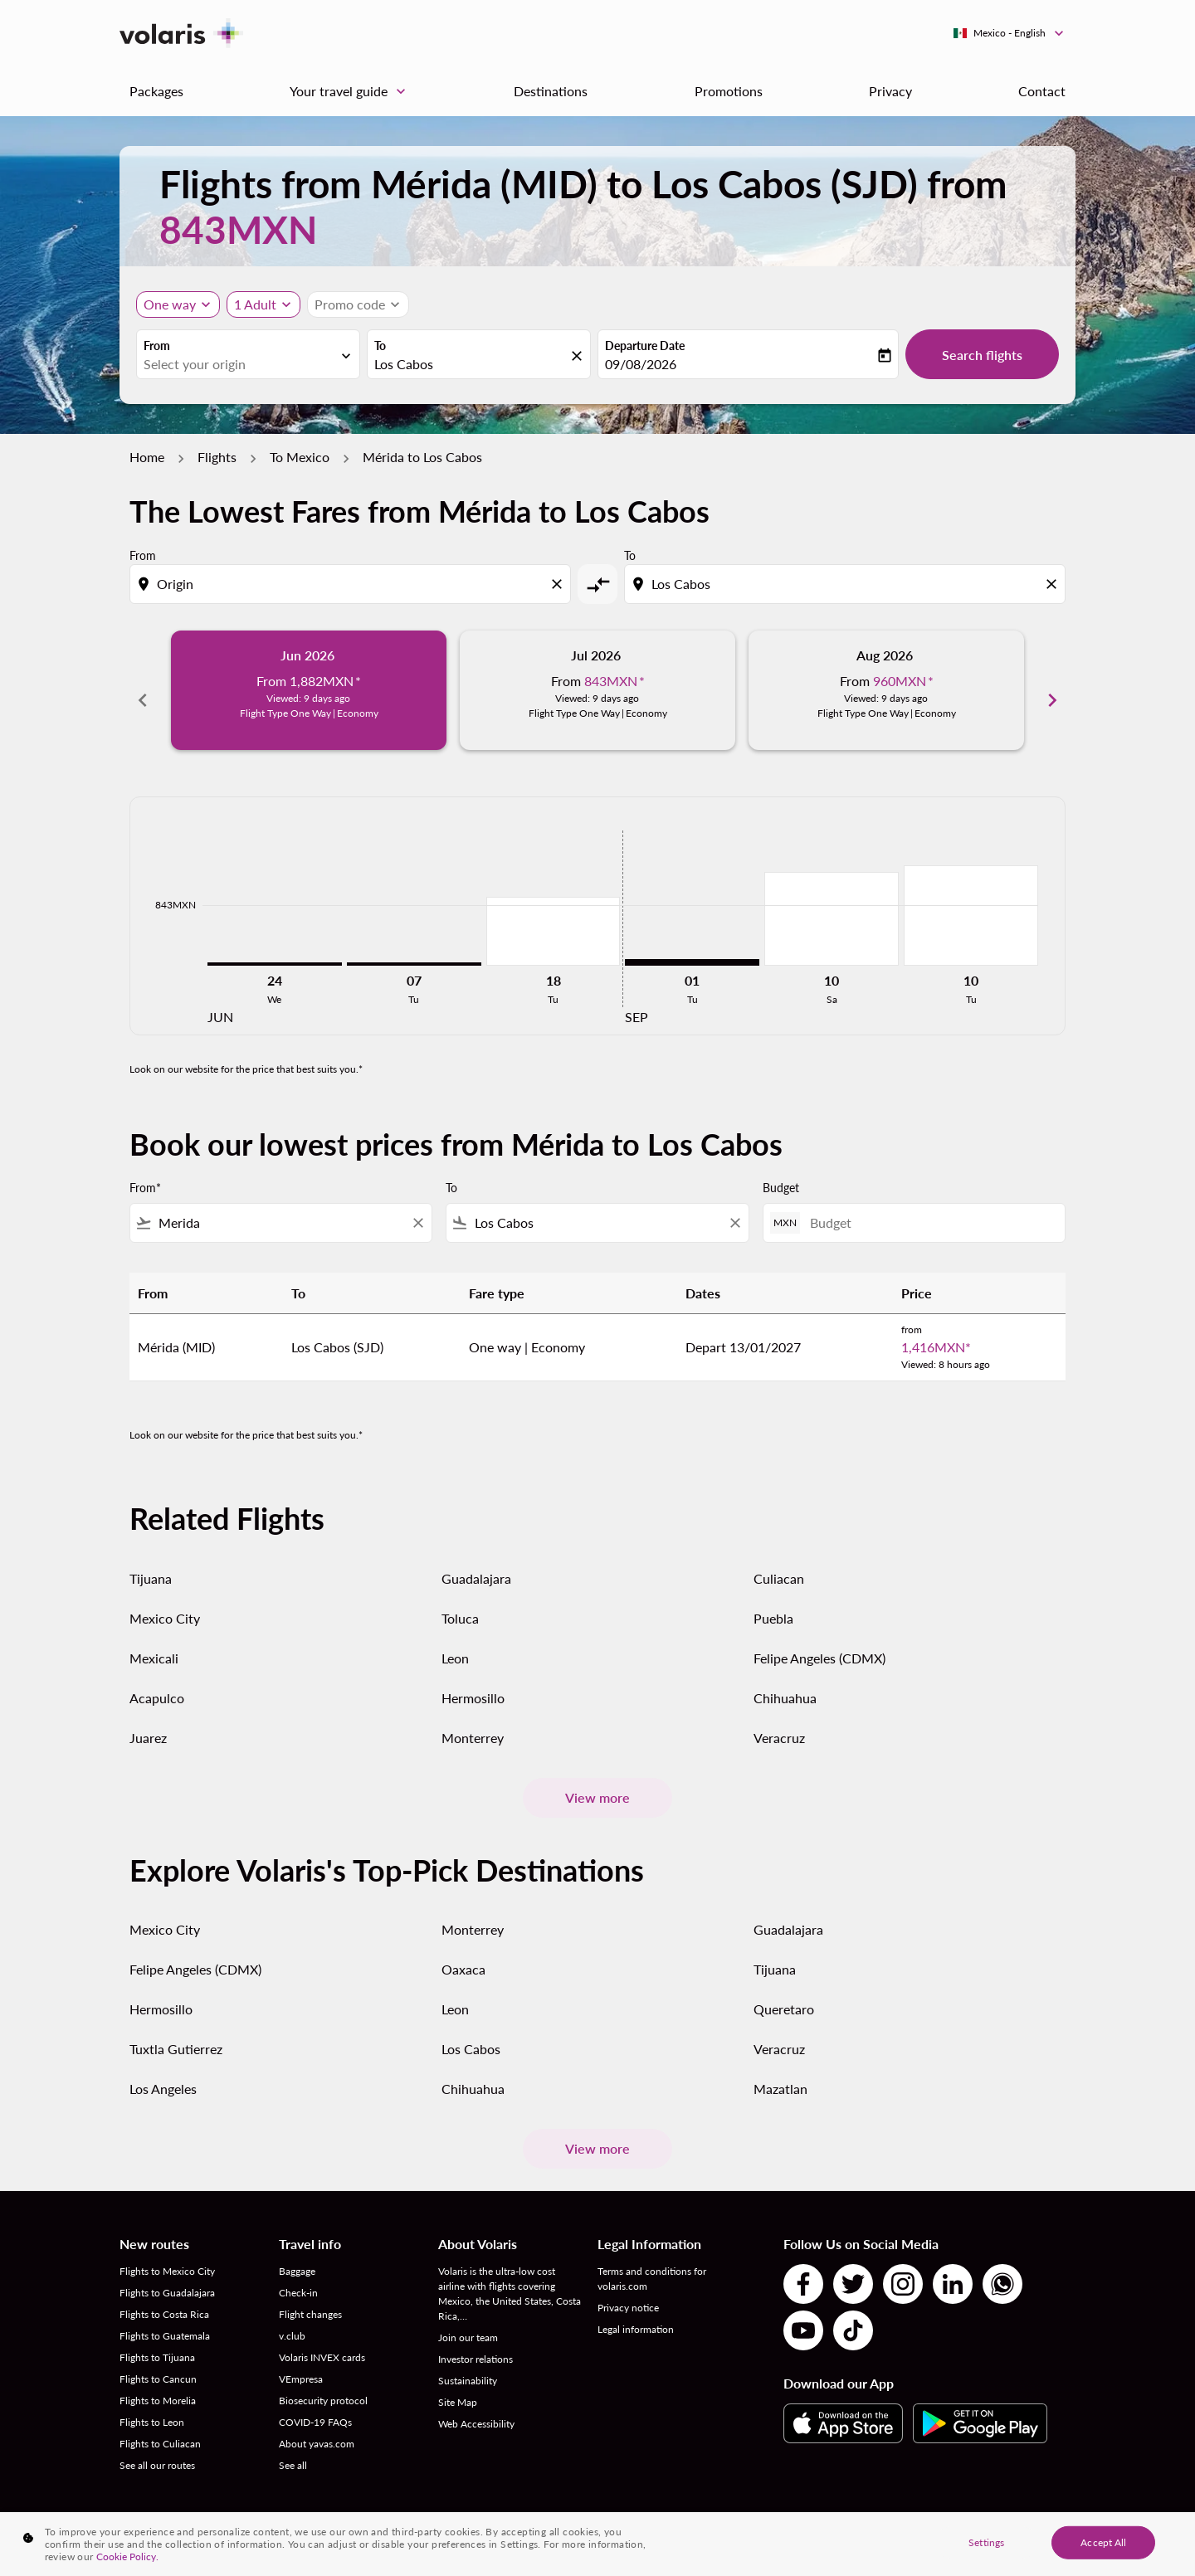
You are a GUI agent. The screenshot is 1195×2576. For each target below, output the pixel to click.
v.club (292, 2317)
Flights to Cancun (158, 2360)
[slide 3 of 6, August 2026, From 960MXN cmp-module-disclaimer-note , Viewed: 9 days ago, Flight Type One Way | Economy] (886, 690)
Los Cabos (470, 2030)
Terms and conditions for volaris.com (652, 2260)
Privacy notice (628, 2289)
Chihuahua (785, 1679)
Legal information (636, 2311)
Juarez (148, 1718)
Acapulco (156, 1679)
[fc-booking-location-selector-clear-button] (579, 355)
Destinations (551, 91)
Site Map (457, 2384)
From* (145, 1169)
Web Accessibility (476, 2405)
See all (293, 2447)
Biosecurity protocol (323, 2382)
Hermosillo (473, 1679)
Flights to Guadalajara (167, 2274)
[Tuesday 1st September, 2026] (692, 944)
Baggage (297, 2253)
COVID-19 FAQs (315, 2404)
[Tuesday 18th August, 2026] (553, 912)
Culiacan (779, 1559)
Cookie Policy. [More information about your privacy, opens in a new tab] (127, 2556)
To (380, 345)
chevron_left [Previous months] (142, 690)
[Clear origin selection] (559, 584)
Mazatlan (780, 2070)
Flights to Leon (152, 2404)
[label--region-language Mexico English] (1009, 33)
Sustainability (467, 2362)
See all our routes (157, 2447)
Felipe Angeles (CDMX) (819, 1639)
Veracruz (779, 1718)
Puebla (773, 1599)
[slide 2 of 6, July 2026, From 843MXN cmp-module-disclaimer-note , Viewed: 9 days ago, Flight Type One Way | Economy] (597, 690)
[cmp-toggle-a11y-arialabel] (597, 584)
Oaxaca (463, 1951)
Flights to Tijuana (157, 2339)
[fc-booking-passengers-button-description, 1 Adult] (255, 304)
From (157, 345)
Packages (156, 91)
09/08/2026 (640, 364)
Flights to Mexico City (167, 2253)
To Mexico (299, 457)
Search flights (982, 355)
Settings (986, 2541)
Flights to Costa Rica (164, 2296)
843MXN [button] (238, 229)
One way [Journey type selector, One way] (170, 304)
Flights (217, 457)
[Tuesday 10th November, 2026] (971, 896)
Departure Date (645, 345)
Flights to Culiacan (160, 2425)
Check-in (298, 2274)
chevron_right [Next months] (1052, 690)
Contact (1042, 91)
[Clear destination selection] (1054, 584)
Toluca (460, 1599)
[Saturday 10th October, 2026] (831, 900)
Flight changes (310, 2296)
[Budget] (929, 1204)
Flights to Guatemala (165, 2317)
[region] (597, 2544)
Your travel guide (352, 91)
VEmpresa (301, 2360)
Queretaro (784, 1991)
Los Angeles (163, 2070)
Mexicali (153, 1639)
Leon (455, 1639)
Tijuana (150, 1559)
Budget (781, 1169)
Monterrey (472, 1718)
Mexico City (164, 1599)
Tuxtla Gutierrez (175, 2030)
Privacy (890, 91)
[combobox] (240, 364)
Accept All (1103, 2541)
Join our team (468, 2319)
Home (146, 457)
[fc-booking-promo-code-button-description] (350, 304)
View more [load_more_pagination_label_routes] (597, 1779)
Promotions (729, 91)
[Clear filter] (417, 1205)
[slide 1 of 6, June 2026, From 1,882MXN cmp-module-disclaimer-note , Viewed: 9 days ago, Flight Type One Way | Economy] (308, 690)
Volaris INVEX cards (322, 2339)
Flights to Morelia (158, 2382)
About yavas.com (316, 2425)
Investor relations (475, 2341)
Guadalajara (476, 1559)
